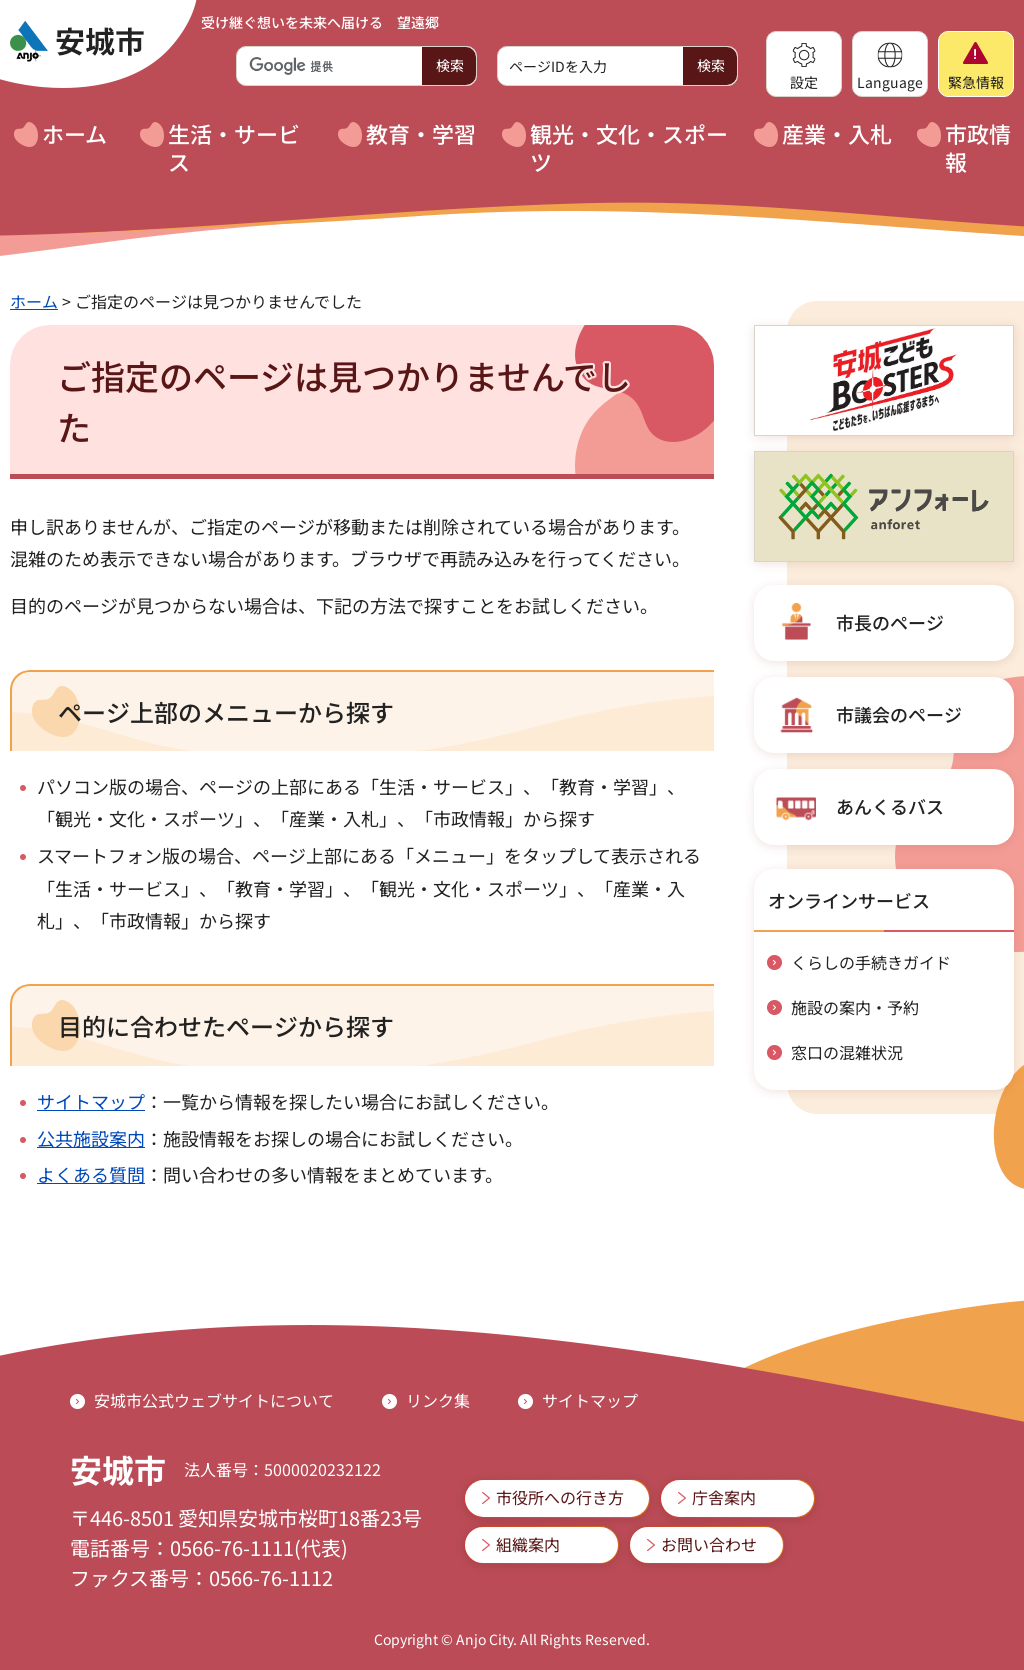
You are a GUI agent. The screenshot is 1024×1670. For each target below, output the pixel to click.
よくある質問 (91, 1174)
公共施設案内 (91, 1138)
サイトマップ (91, 1101)
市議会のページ (899, 714)
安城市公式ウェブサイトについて (214, 1400)
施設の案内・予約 (855, 1007)
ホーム (34, 301)
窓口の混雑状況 (847, 1052)
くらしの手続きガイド (871, 962)
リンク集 (438, 1400)
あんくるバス (890, 806)
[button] (804, 64)
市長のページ (890, 622)
